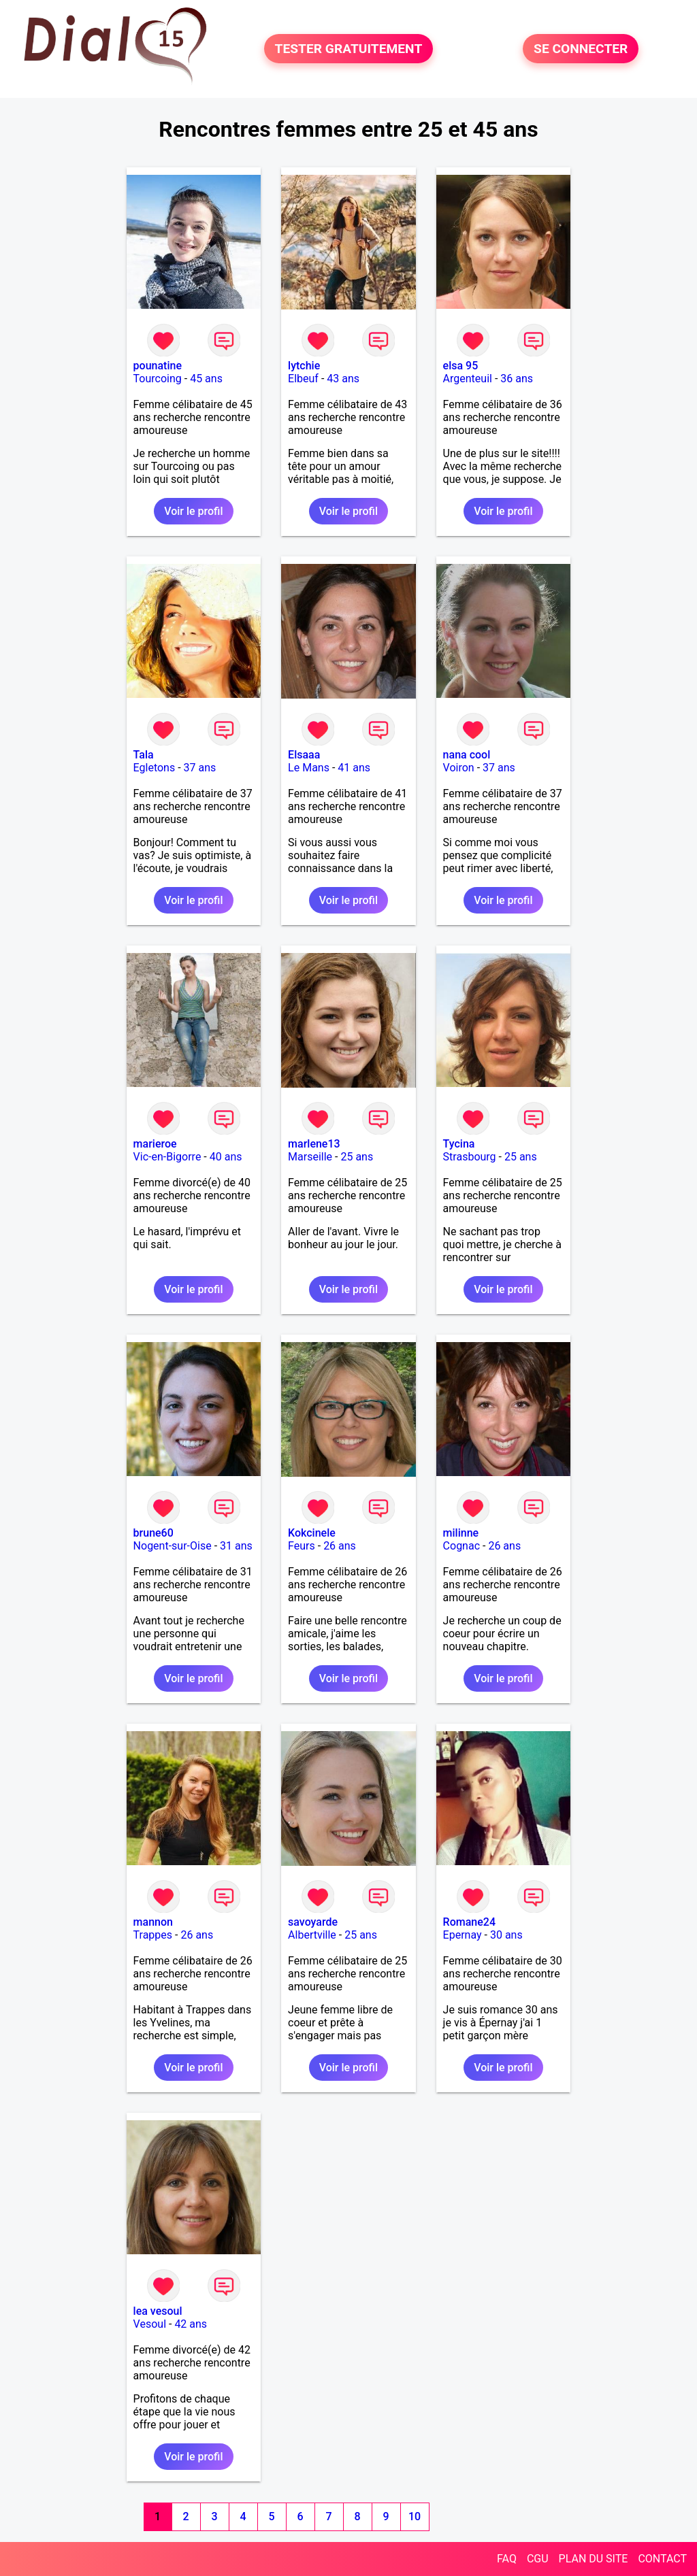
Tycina (459, 1143)
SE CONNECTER (581, 48)
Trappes (152, 1934)
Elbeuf (303, 378)
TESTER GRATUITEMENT (349, 48)
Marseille (310, 1156)
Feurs (301, 1545)
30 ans (506, 1934)
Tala (143, 754)
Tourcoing (157, 378)
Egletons (154, 767)
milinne (461, 1532)
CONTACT (662, 2558)
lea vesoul (157, 2311)
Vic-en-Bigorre (167, 1156)
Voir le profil (193, 511)
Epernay (462, 1934)
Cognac (461, 1545)
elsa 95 (461, 365)
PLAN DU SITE (593, 2558)
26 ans (339, 1545)
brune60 (153, 1532)
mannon (153, 1922)
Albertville (312, 1934)
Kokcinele (312, 1532)
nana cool (467, 754)
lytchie (304, 365)
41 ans (354, 767)
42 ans (190, 2324)
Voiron (458, 767)
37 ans (200, 767)
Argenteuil (467, 378)
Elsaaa (304, 754)
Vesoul (149, 2324)
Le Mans (308, 767)
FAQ (507, 2558)
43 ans (343, 378)
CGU (538, 2558)
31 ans (236, 1545)
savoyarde (313, 1922)
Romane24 (469, 1922)
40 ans (226, 1156)
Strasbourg (469, 1156)
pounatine (157, 365)
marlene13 (314, 1143)
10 (414, 2516)
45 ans (206, 378)
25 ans (356, 1156)
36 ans (516, 378)
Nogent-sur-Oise (172, 1545)
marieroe (155, 1143)
